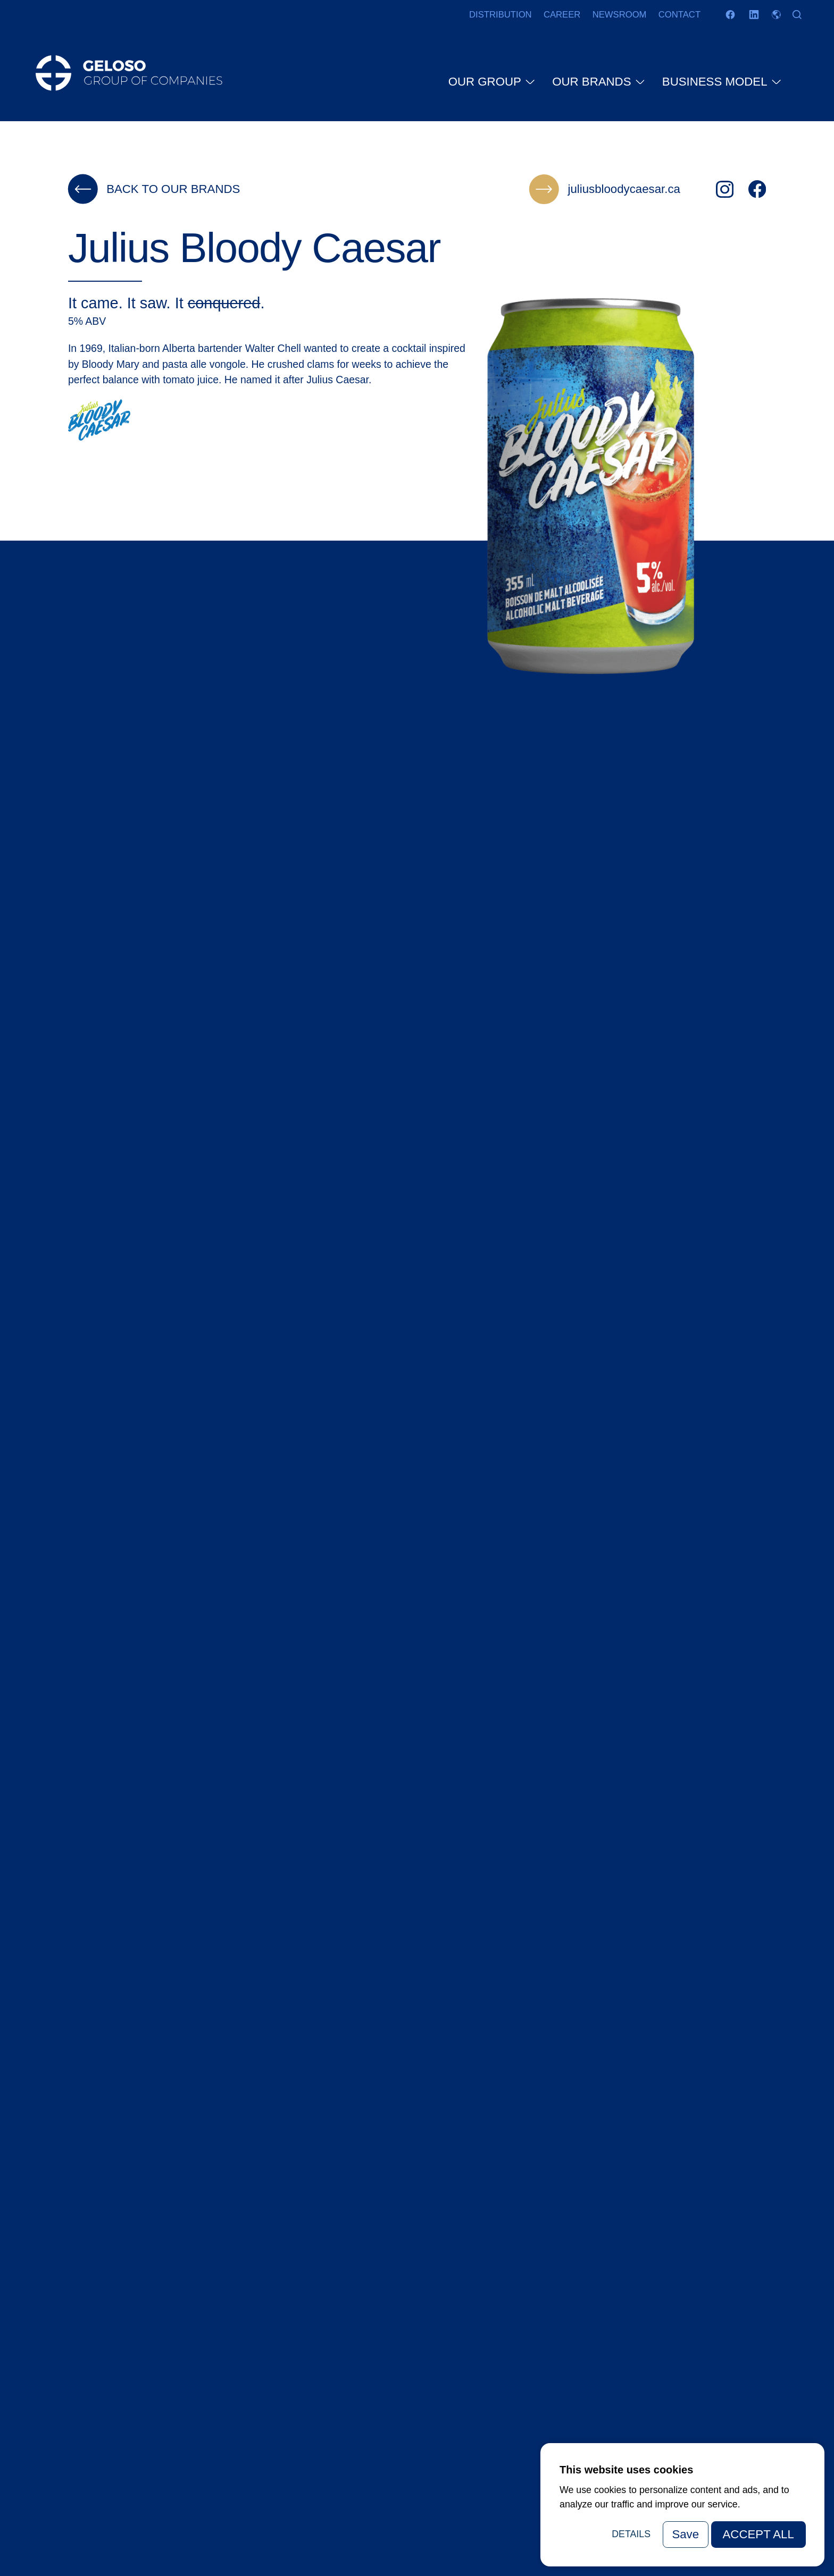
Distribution (500, 15)
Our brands (593, 85)
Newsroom (620, 15)
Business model (715, 85)
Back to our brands (154, 189)
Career (562, 15)
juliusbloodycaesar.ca (604, 189)
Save (685, 2534)
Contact (679, 15)
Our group (486, 85)
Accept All (758, 2534)
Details (631, 2534)
